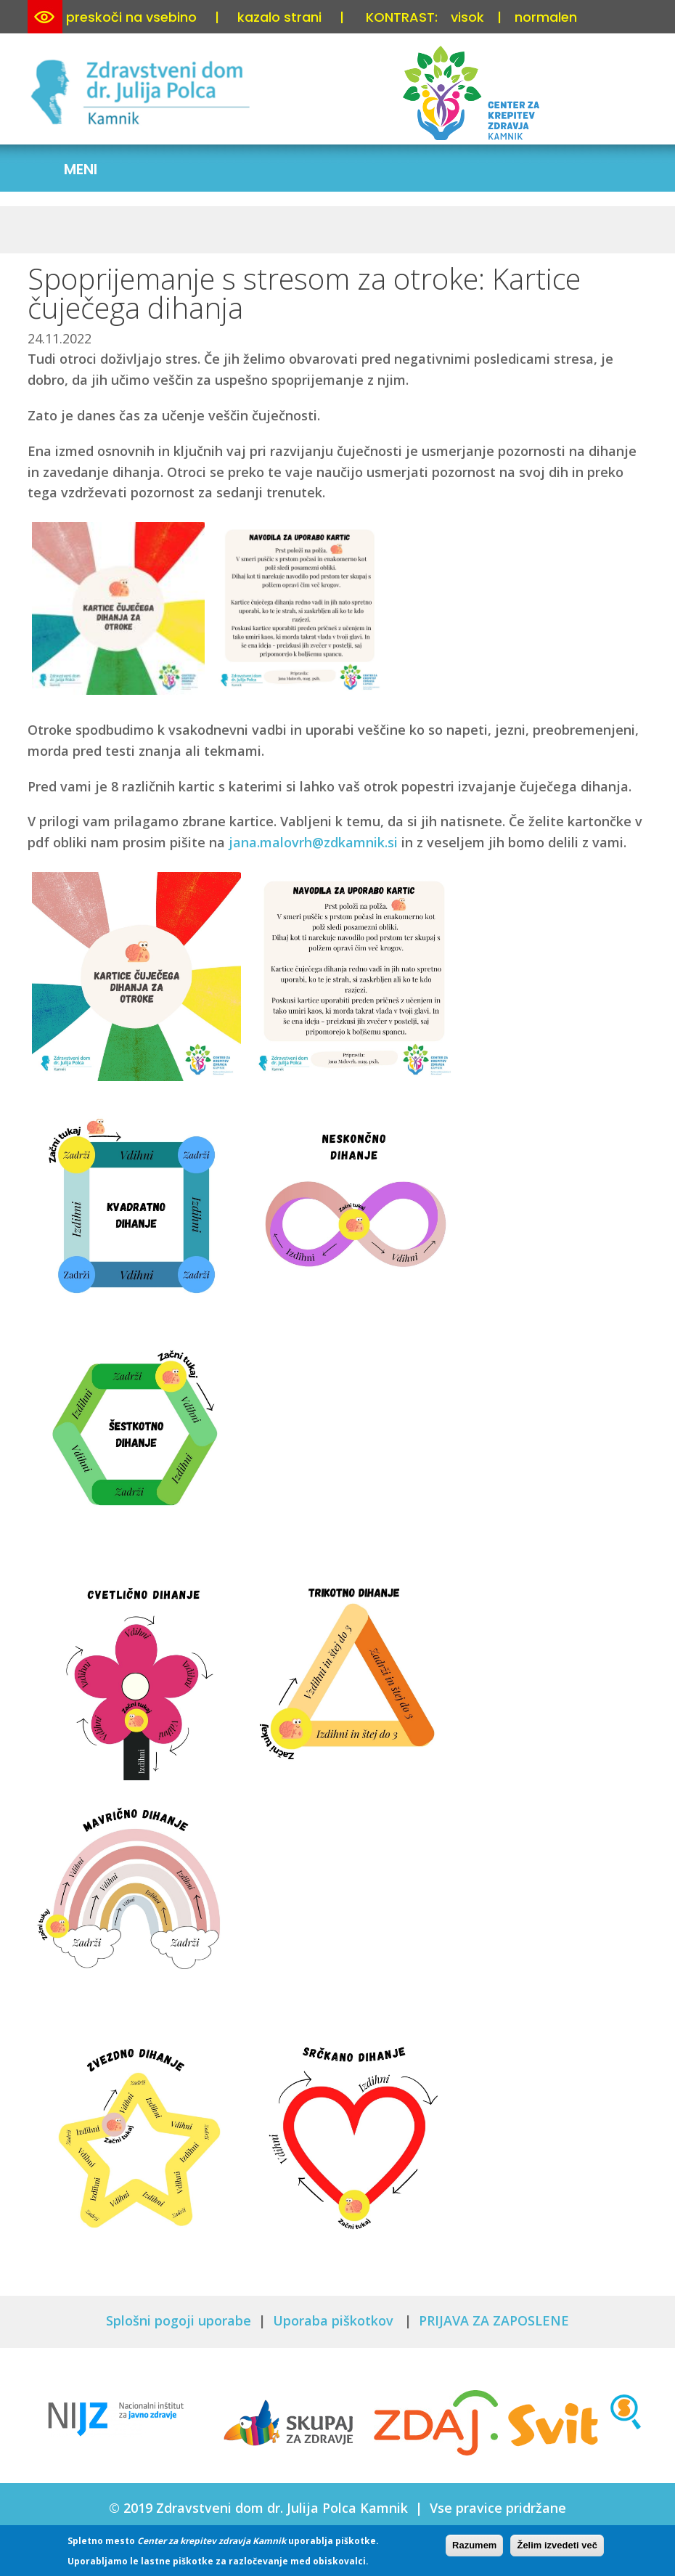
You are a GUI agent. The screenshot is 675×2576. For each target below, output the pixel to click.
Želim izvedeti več (557, 2545)
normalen (546, 17)
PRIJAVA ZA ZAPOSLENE (494, 2320)
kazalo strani (279, 17)
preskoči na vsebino (131, 17)
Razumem (474, 2545)
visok (467, 17)
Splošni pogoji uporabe (178, 2320)
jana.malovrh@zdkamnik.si (313, 842)
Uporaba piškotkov (335, 2320)
